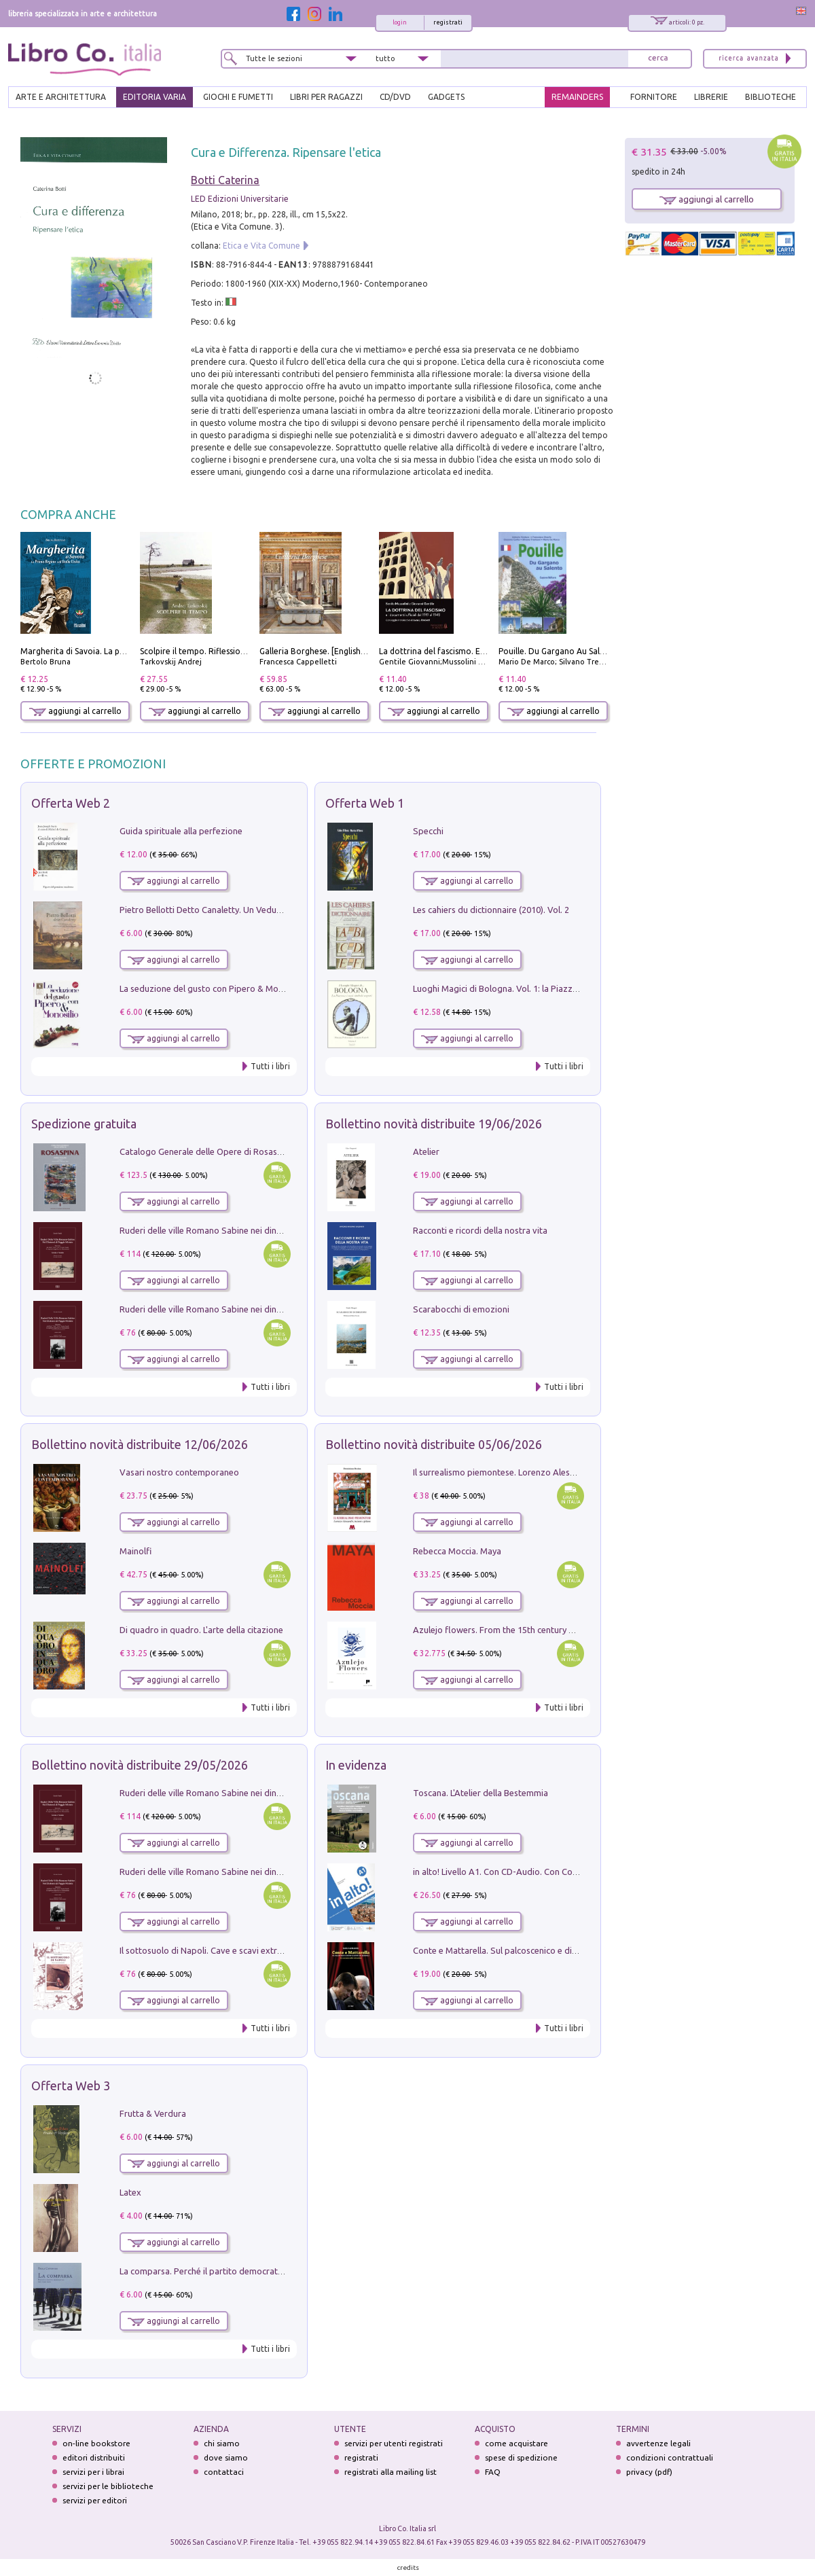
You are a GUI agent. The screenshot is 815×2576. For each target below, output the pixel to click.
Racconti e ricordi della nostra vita (480, 1230)
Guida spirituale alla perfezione (181, 831)
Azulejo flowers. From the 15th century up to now (511, 1629)
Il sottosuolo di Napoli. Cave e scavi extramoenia (215, 1950)
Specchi (428, 831)
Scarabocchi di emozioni (461, 1309)
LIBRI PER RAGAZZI (326, 96)
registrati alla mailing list (390, 2471)
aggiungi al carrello (75, 710)
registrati (448, 22)
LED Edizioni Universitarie (240, 198)
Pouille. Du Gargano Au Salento (558, 651)
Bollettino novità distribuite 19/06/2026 (433, 1123)
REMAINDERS (577, 96)
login (400, 22)
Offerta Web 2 (70, 803)
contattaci (224, 2471)
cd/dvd (395, 96)
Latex (130, 2192)
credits (408, 2567)
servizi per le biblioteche (107, 2486)
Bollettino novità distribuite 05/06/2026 (433, 1444)
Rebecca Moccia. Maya (457, 1551)
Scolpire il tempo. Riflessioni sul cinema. (215, 651)
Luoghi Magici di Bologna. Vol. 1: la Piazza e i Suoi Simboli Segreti (542, 988)
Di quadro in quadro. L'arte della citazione (201, 1629)
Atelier (426, 1151)
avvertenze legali (658, 2443)
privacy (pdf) (649, 2471)
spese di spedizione (521, 2457)
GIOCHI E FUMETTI (238, 96)
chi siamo (222, 2443)
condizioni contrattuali (669, 2457)
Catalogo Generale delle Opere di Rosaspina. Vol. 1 (220, 1151)
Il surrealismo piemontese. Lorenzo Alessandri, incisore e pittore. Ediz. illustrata (569, 1472)
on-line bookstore (96, 2443)
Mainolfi (135, 1551)
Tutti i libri (270, 1066)
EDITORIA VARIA (154, 96)
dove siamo (226, 2457)
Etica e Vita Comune (261, 245)
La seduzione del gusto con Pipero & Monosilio (212, 988)
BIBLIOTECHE (770, 96)
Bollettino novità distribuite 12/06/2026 (139, 1444)
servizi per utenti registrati (393, 2443)
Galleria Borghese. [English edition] (326, 651)
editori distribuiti (93, 2457)
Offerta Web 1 (364, 803)
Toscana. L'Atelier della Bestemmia (480, 1792)
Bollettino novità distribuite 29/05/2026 (139, 1765)
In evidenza (355, 1765)
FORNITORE (653, 96)
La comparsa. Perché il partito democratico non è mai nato (235, 2271)
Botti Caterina (225, 180)
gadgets (446, 96)
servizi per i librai (93, 2471)
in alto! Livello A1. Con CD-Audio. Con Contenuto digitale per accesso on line (562, 1871)
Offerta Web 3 (70, 2085)
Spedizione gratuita (84, 1123)
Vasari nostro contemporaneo (179, 1472)
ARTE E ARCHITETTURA (61, 96)
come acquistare (516, 2443)
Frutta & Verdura (153, 2113)
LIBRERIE (711, 96)
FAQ (493, 2471)
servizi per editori (94, 2500)
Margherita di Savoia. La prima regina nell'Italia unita (121, 651)
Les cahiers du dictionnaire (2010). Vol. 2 (491, 909)
